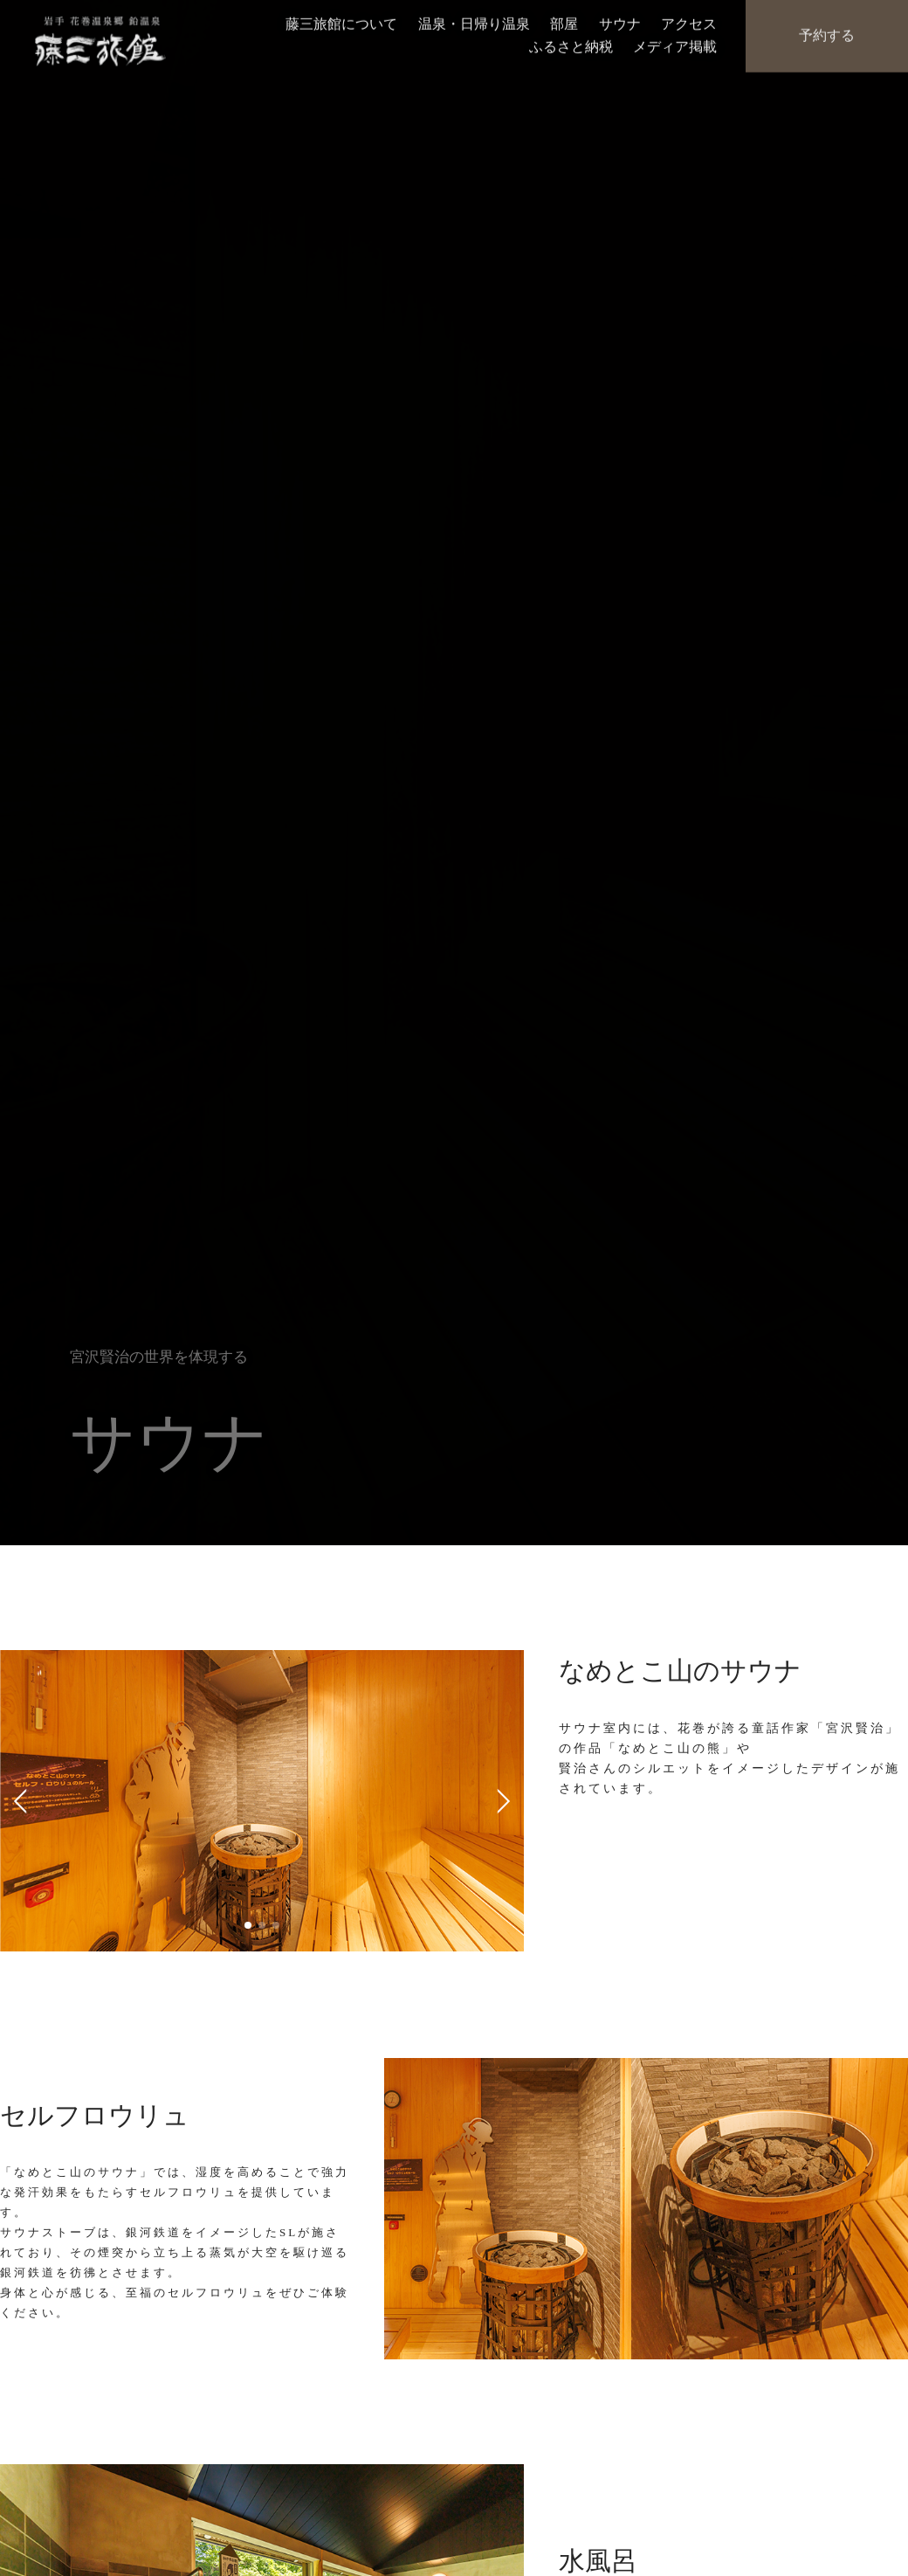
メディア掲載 (675, 44)
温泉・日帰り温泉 (474, 22)
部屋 (564, 22)
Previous (26, 1800)
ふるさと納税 (571, 44)
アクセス (689, 22)
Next (497, 1800)
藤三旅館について (341, 22)
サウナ (620, 22)
